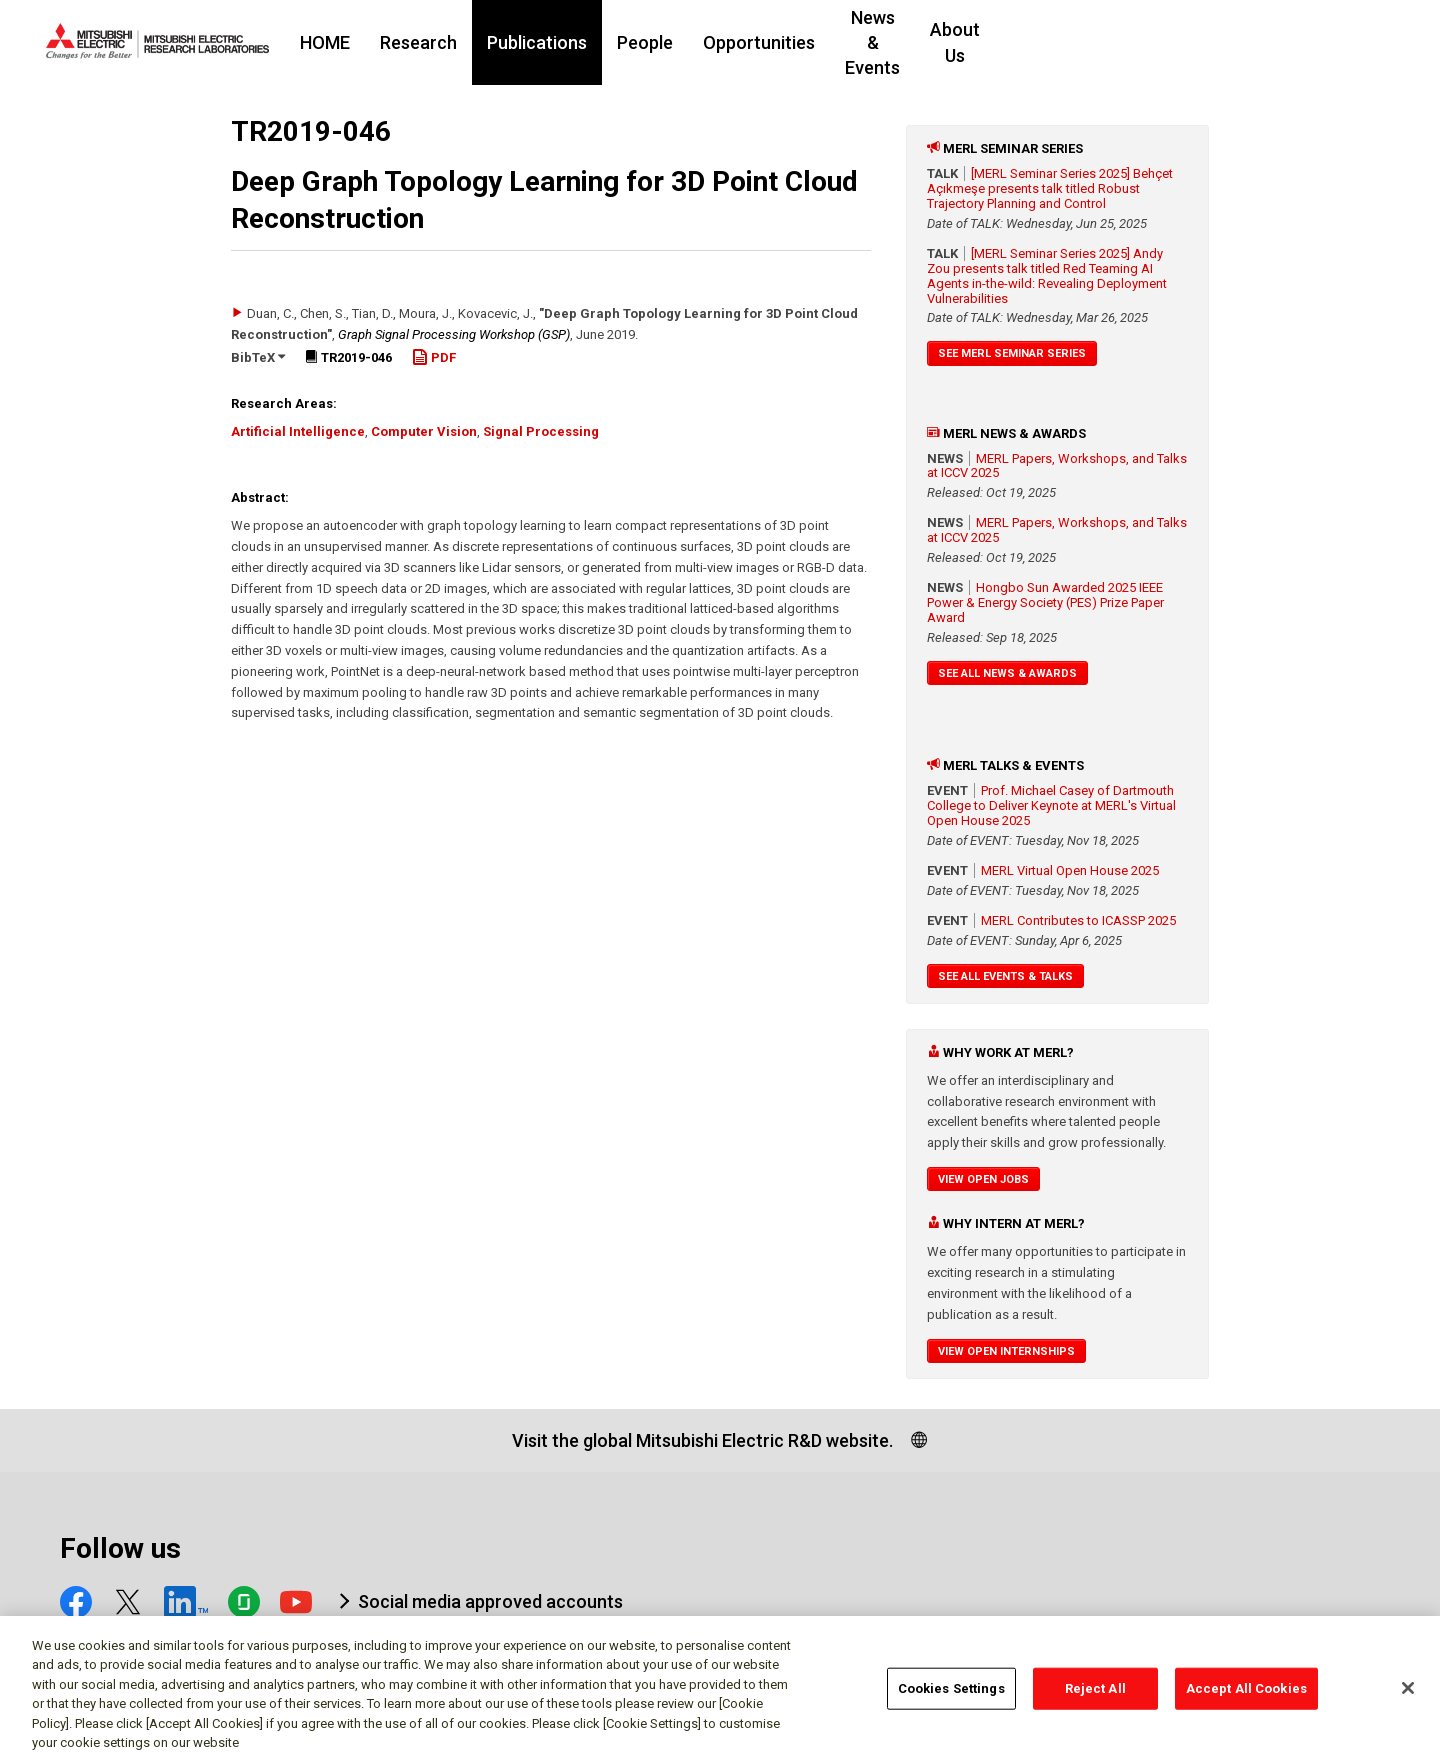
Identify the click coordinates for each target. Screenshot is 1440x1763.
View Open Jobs (983, 1179)
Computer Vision (424, 431)
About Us (1153, 42)
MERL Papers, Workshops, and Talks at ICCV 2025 (1057, 466)
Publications (659, 42)
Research (540, 42)
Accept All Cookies (1246, 1696)
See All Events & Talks (1005, 976)
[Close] (1408, 1697)
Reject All (1095, 1696)
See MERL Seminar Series (1012, 353)
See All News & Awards (1007, 673)
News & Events (1026, 42)
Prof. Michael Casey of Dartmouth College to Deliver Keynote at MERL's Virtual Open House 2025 (1051, 805)
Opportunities (881, 42)
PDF (434, 357)
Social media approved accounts (490, 1601)
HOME (447, 42)
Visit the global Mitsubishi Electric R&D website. (702, 1440)
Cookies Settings (951, 1696)
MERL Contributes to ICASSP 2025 (1078, 920)
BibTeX (258, 357)
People (767, 42)
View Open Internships (1006, 1351)
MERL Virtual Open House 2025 (1070, 870)
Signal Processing (541, 431)
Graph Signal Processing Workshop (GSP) (454, 334)
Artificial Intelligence (298, 431)
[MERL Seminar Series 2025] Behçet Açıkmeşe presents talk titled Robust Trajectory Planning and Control (1050, 188)
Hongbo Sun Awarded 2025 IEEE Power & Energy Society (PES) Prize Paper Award (1045, 602)
